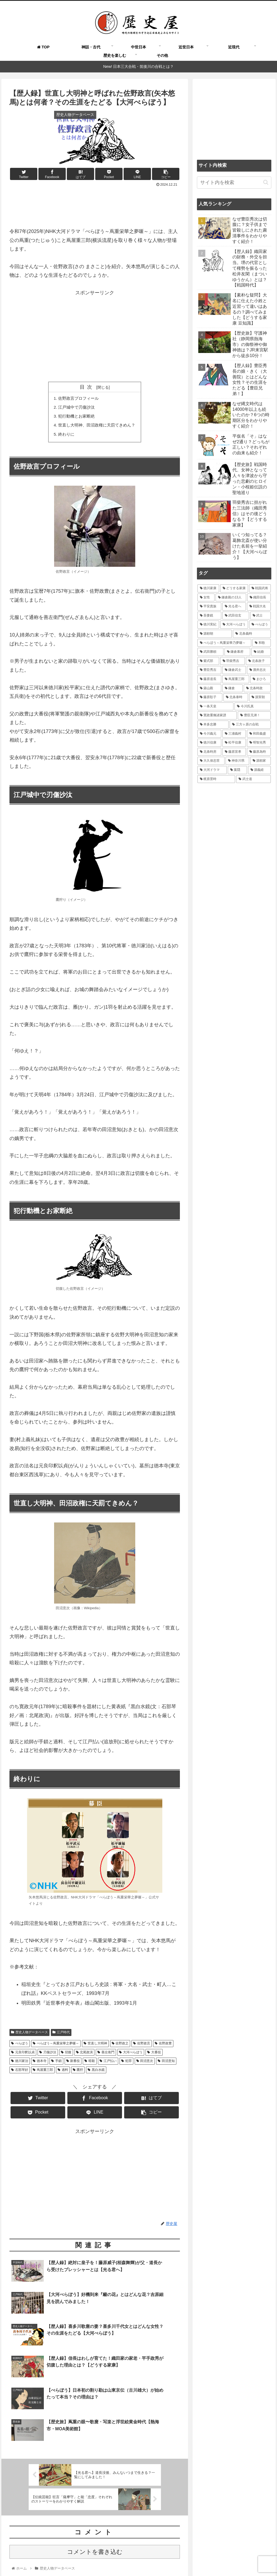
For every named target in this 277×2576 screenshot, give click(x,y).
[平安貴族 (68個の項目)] (209, 606)
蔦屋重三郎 (43, 2073)
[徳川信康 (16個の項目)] (209, 743)
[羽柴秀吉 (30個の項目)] (232, 661)
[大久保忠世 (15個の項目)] (210, 761)
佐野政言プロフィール (77, 398)
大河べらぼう (131, 2055)
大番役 (154, 2055)
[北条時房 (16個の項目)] (209, 752)
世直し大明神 (95, 2046)
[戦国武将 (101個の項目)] (260, 588)
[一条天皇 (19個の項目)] (215, 706)
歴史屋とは (78, 2559)
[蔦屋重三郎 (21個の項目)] (235, 679)
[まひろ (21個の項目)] (260, 679)
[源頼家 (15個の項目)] (260, 761)
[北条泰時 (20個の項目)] (235, 697)
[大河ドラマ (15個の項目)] (211, 770)
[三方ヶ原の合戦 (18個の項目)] (250, 725)
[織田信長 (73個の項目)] (259, 598)
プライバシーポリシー (230, 2559)
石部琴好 (19, 2073)
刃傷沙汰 (47, 2055)
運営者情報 (195, 2559)
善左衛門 (105, 2055)
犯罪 (126, 2064)
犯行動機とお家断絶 (75, 417)
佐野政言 (141, 2046)
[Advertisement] (94, 204)
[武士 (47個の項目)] (260, 616)
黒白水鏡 (96, 2073)
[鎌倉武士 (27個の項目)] (234, 670)
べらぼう (19, 2046)
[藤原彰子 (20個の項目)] (209, 697)
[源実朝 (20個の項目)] (260, 697)
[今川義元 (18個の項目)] (209, 734)
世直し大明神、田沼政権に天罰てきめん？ (97, 427)
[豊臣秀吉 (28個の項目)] (209, 670)
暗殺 (89, 2064)
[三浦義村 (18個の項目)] (234, 734)
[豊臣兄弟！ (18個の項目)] (254, 715)
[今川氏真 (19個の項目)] (253, 706)
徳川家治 (19, 2064)
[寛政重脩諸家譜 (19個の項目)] (217, 715)
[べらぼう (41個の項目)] (260, 625)
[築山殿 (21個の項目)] (209, 688)
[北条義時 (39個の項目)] (252, 634)
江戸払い (108, 2064)
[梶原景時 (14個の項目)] (216, 779)
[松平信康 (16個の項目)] (234, 743)
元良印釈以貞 (23, 2055)
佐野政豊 (163, 2046)
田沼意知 (166, 2064)
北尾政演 (84, 2055)
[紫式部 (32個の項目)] (208, 661)
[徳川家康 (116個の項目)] (208, 588)
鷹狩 (78, 2073)
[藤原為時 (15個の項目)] (259, 752)
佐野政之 (120, 2046)
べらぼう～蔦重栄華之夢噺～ (56, 2046)
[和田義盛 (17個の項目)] (259, 734)
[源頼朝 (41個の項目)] (214, 634)
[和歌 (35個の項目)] (261, 643)
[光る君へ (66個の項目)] (234, 606)
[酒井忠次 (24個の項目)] (259, 670)
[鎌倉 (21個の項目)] (232, 688)
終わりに (64, 436)
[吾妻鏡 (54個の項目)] (209, 616)
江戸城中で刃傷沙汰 (75, 408)
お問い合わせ (169, 2559)
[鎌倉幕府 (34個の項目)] (237, 652)
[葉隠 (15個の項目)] (237, 770)
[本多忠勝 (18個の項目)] (213, 725)
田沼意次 (144, 2064)
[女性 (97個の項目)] (206, 598)
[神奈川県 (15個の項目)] (237, 761)
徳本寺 (40, 2064)
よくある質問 (105, 2559)
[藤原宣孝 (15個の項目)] (234, 752)
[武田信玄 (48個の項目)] (235, 616)
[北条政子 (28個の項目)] (258, 661)
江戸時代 (61, 2035)
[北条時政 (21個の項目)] (257, 688)
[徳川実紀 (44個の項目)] (208, 625)
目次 (87, 387)
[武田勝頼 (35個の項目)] (210, 652)
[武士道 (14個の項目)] (253, 779)
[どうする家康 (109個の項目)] (234, 588)
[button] (266, 182)
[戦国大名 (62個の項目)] (259, 606)
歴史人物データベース (29, 2035)
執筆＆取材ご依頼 (137, 2559)
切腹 (66, 2055)
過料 (63, 2073)
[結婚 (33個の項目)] (261, 652)
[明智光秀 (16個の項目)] (259, 743)
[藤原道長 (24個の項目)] (209, 679)
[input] (234, 182)
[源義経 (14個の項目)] (259, 770)
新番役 (73, 2064)
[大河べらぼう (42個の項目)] (234, 625)
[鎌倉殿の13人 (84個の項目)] (231, 598)
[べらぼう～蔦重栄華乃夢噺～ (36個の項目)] (224, 643)
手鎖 (56, 2064)
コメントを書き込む (95, 2509)
